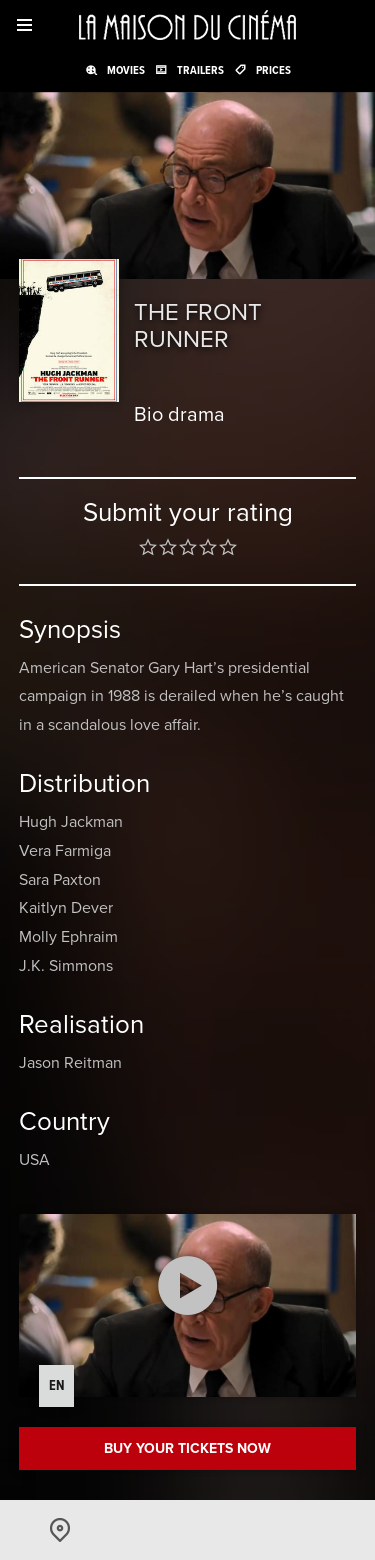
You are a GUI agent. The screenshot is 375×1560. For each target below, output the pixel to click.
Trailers (200, 70)
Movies (126, 70)
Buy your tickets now (187, 1448)
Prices (273, 70)
